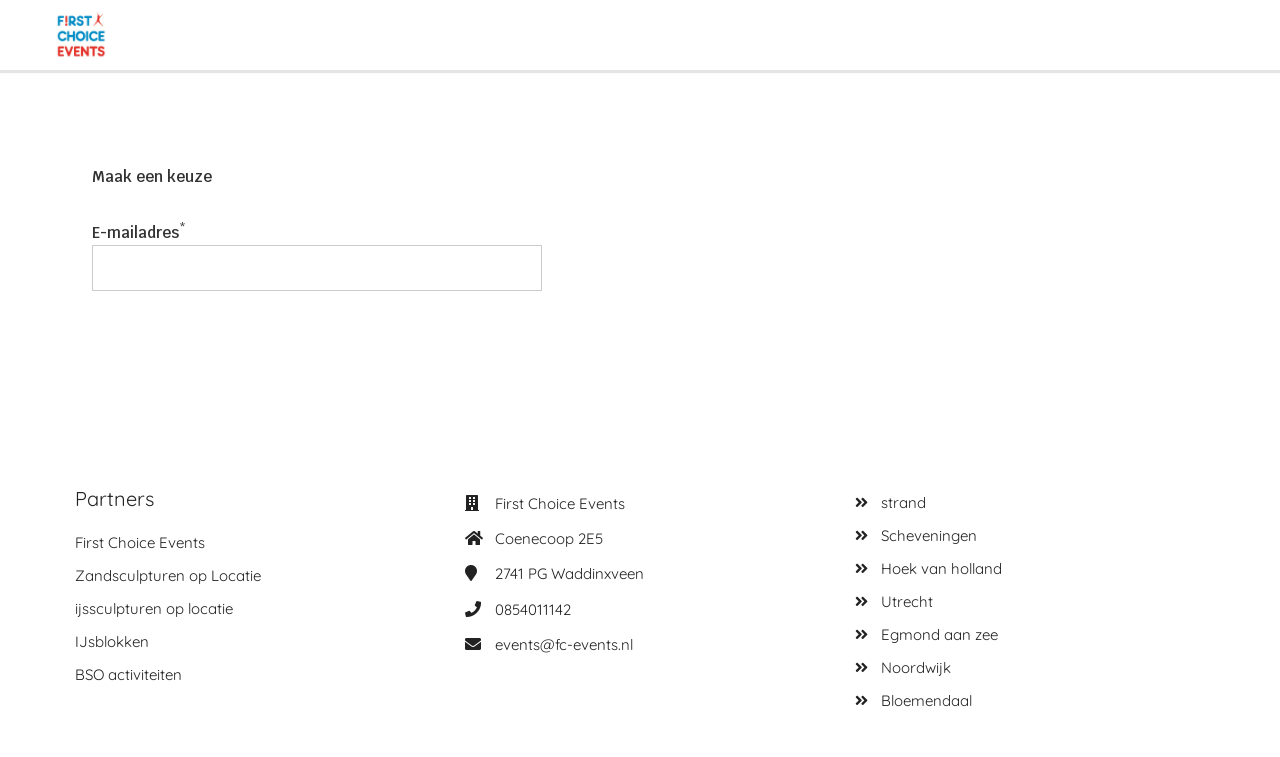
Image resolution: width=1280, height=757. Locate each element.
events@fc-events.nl (564, 644)
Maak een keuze (152, 176)
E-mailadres (135, 232)
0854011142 (533, 609)
